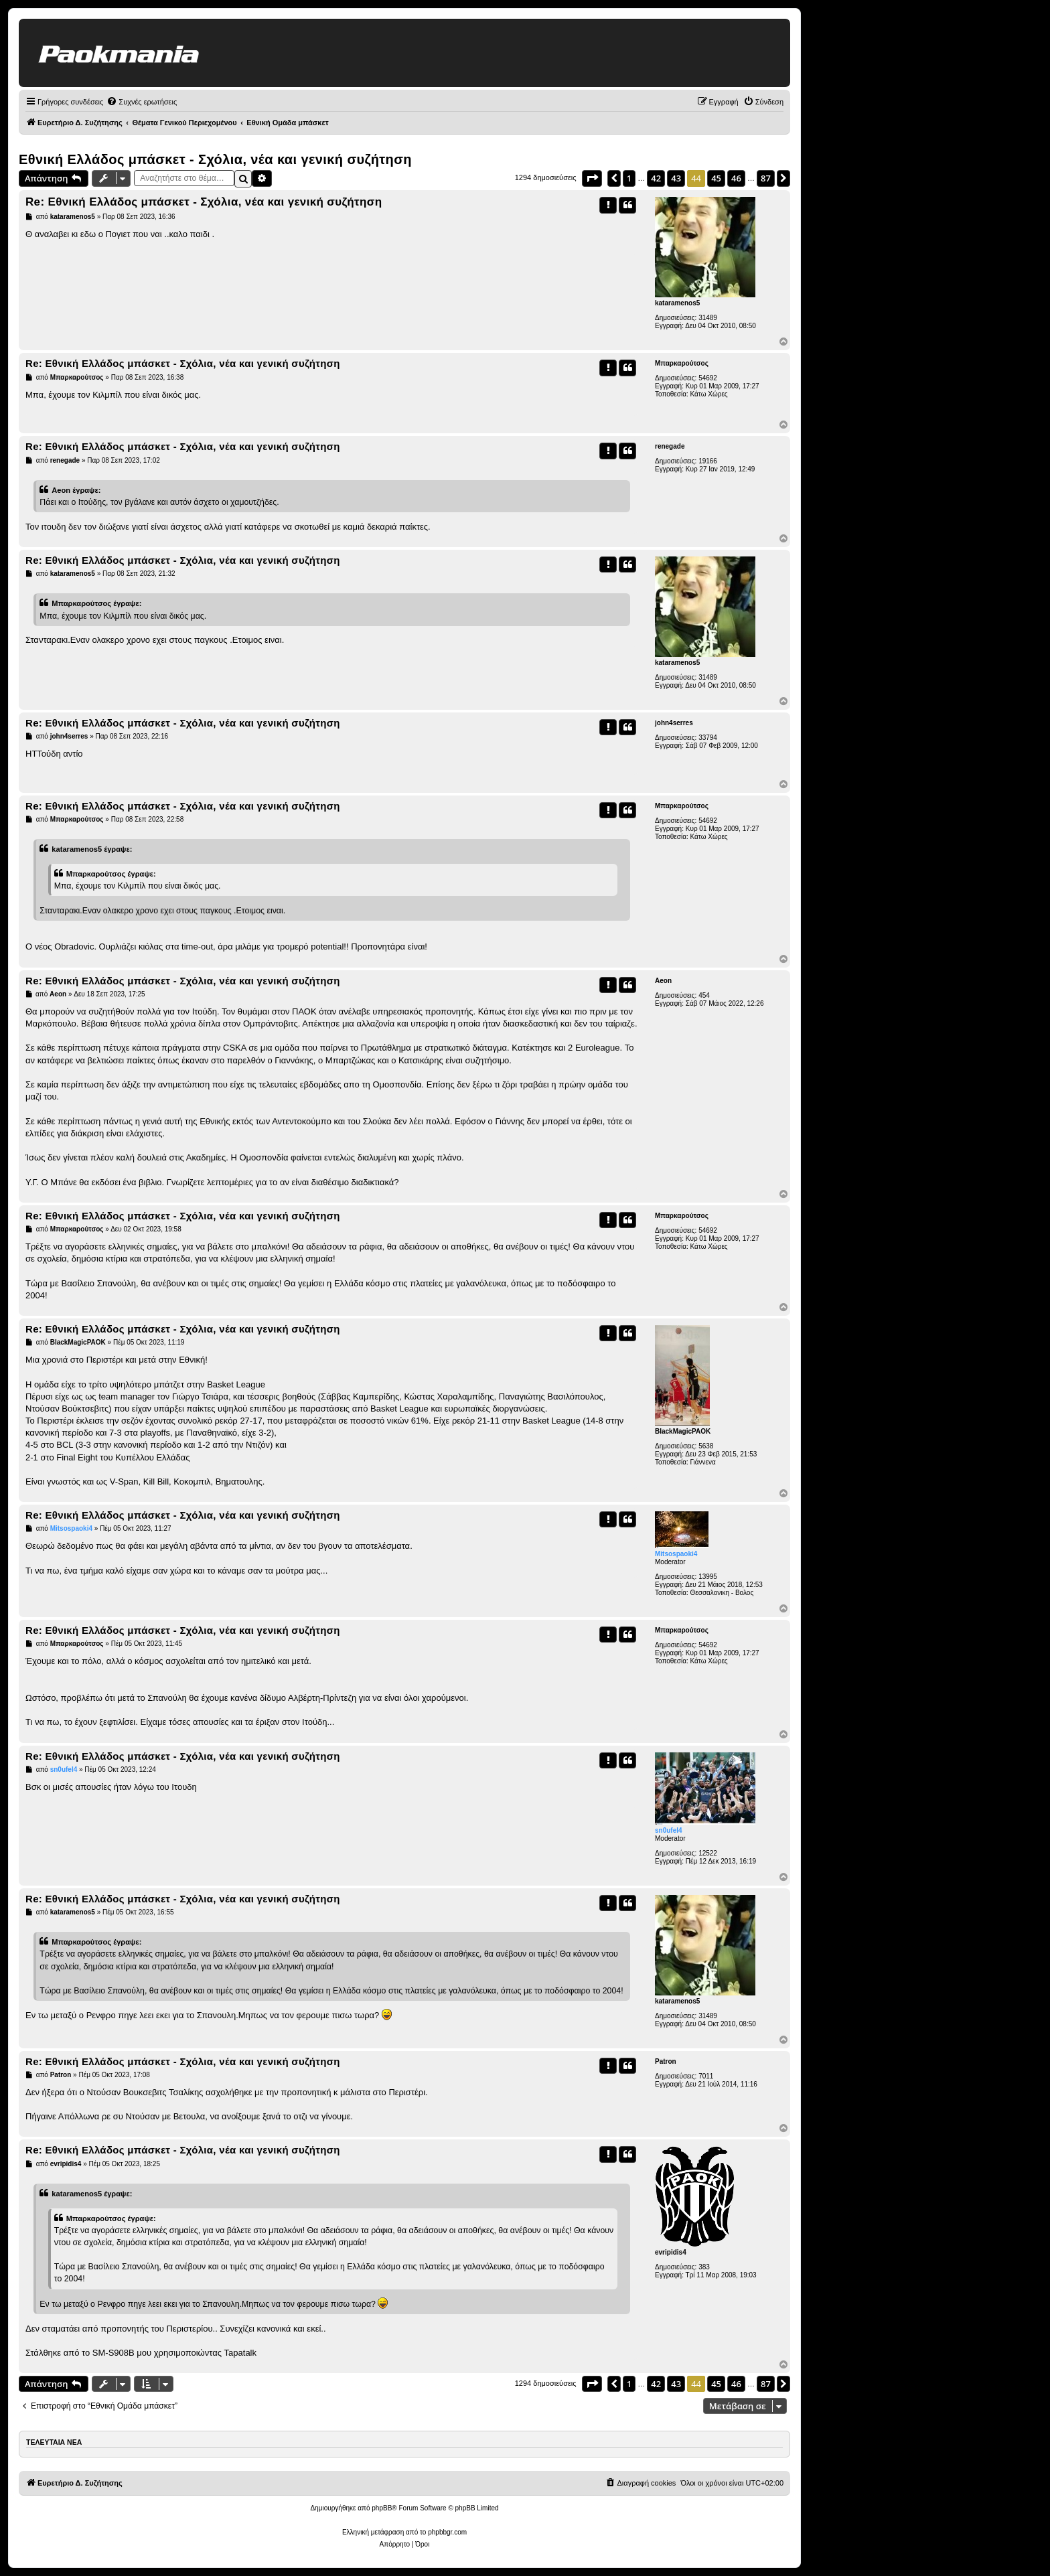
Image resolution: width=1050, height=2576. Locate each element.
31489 (707, 317)
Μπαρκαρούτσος (681, 363)
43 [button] (676, 178)
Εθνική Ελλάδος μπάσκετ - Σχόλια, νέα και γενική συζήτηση (215, 159)
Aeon (663, 980)
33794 (707, 737)
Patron (665, 2061)
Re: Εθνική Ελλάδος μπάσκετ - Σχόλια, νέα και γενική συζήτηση (203, 202)
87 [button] (766, 178)
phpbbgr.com (447, 2532)
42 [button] (656, 178)
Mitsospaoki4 (676, 1554)
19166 (707, 461)
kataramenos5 (677, 303)
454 (704, 995)
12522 (707, 1853)
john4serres (674, 723)
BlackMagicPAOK (682, 1431)
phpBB (382, 2508)
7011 (705, 2076)
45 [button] (716, 178)
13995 (707, 1576)
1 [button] (629, 178)
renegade (669, 446)
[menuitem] (141, 102)
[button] (592, 178)
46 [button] (736, 178)
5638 (705, 1446)
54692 (707, 378)
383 (704, 2267)
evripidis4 (670, 2252)
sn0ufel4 (668, 1830)
